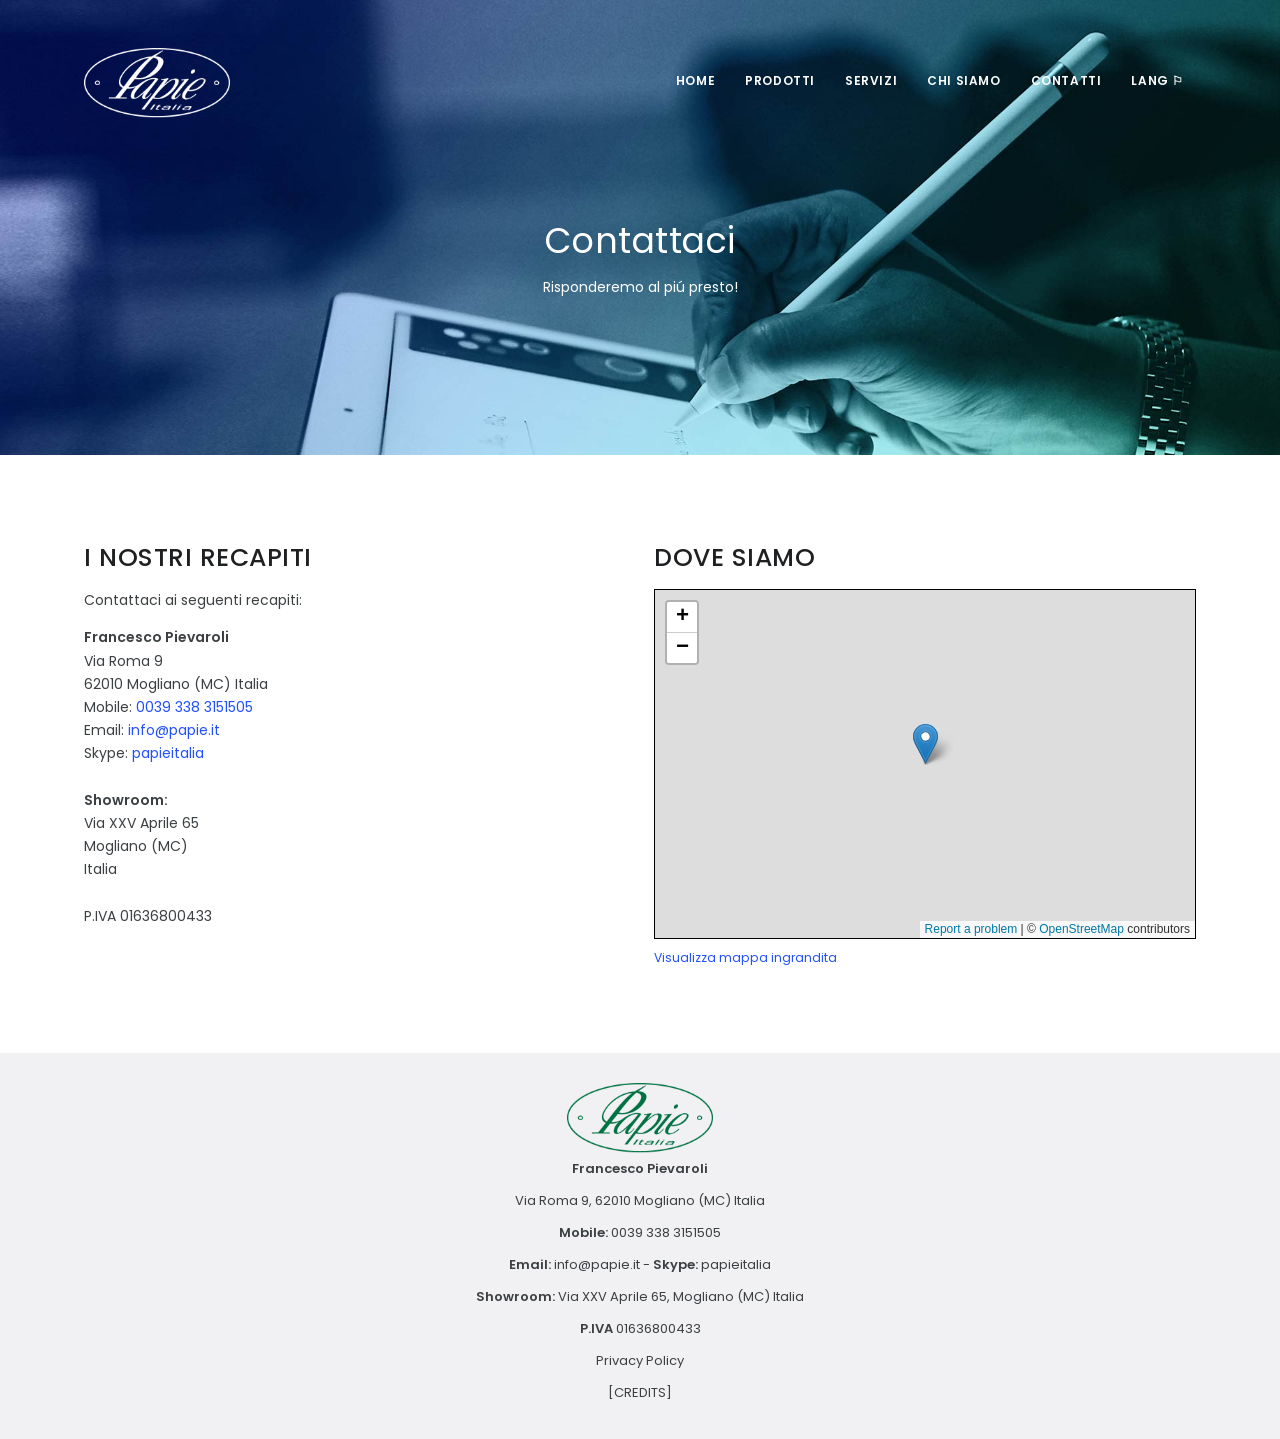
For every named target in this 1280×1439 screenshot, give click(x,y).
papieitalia (168, 753)
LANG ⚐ (1157, 80)
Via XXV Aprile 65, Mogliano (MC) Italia (681, 1296)
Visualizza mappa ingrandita (745, 957)
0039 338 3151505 (194, 707)
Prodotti (780, 80)
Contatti (1066, 80)
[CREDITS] (640, 1392)
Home (695, 80)
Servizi (871, 80)
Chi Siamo (963, 80)
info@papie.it (174, 730)
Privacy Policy (640, 1360)
